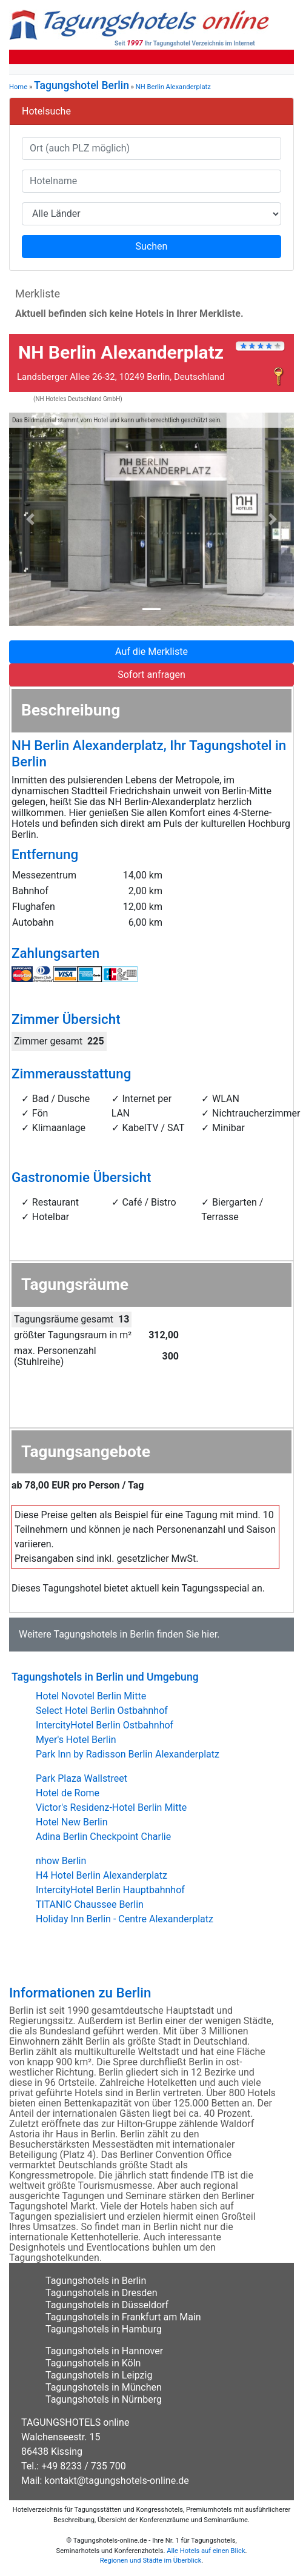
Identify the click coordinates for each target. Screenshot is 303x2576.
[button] (30, 519)
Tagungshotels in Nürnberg (103, 2399)
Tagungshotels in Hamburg (103, 2329)
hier (210, 1634)
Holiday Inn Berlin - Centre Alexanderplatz (124, 1919)
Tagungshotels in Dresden (101, 2293)
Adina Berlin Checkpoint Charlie (103, 1836)
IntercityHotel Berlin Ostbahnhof (104, 1725)
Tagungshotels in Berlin (103, 1634)
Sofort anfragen (151, 674)
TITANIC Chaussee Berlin (90, 1904)
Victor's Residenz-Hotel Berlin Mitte (111, 1807)
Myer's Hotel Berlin (76, 1739)
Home (18, 87)
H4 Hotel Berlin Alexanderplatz (101, 1875)
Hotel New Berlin (72, 1822)
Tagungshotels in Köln (93, 2363)
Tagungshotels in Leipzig (98, 2375)
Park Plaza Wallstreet (81, 1778)
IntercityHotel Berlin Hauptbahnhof (110, 1890)
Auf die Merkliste (151, 651)
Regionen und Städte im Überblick (151, 2560)
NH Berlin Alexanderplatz (173, 87)
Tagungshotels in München (103, 2387)
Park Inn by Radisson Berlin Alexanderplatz (127, 1754)
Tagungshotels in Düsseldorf (106, 2305)
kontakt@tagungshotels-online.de (116, 2480)
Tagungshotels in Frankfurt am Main (123, 2317)
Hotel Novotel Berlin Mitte (91, 1696)
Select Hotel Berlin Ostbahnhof (102, 1710)
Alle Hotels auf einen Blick (206, 2551)
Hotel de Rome (67, 1793)
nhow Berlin (61, 1861)
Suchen (152, 246)
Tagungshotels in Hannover (104, 2351)
